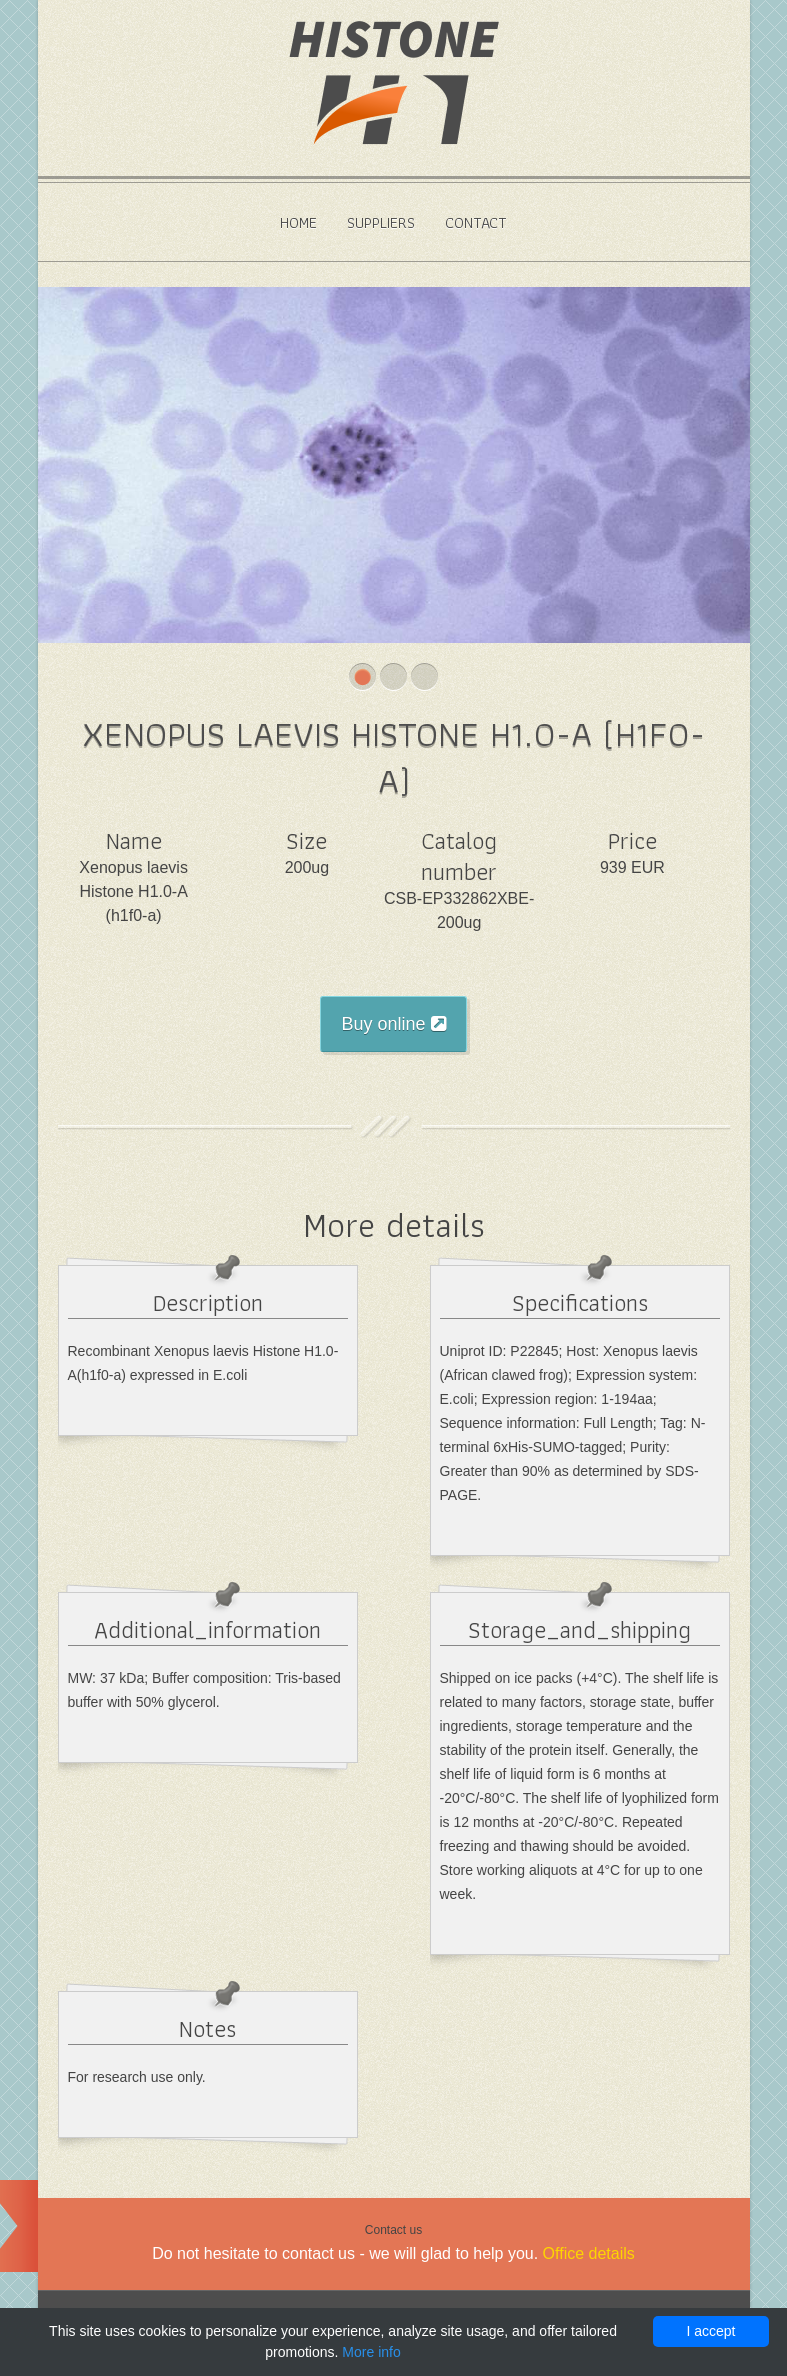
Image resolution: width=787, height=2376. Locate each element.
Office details (589, 2253)
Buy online (393, 1024)
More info (371, 2352)
